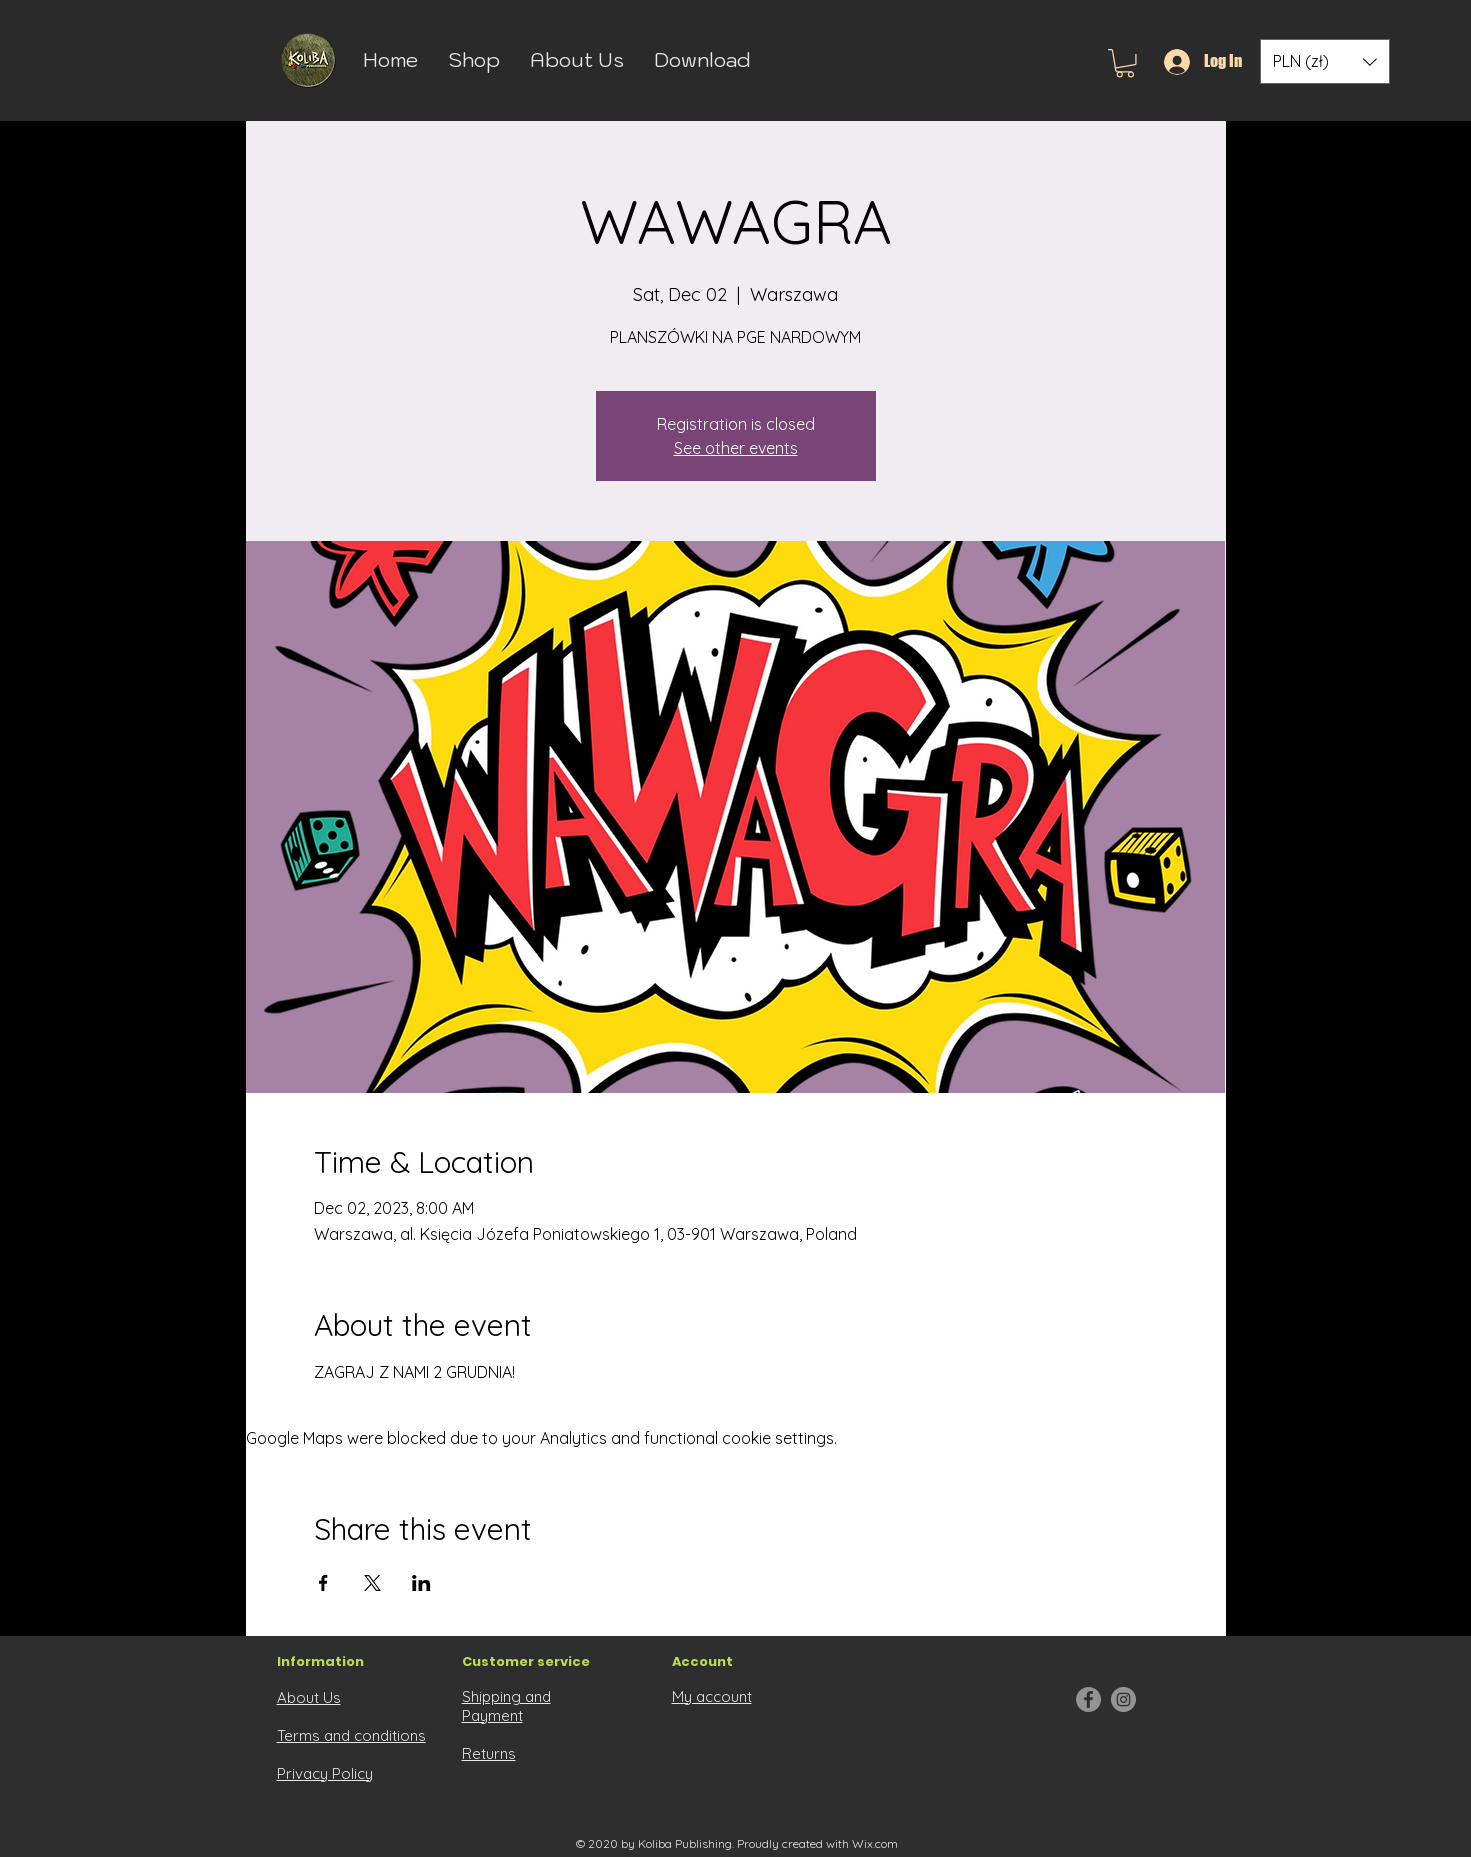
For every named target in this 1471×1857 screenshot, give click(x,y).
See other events (736, 448)
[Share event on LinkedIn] (421, 1583)
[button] (1125, 63)
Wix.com (875, 1843)
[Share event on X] (372, 1583)
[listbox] (1325, 61)
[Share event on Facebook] (323, 1583)
